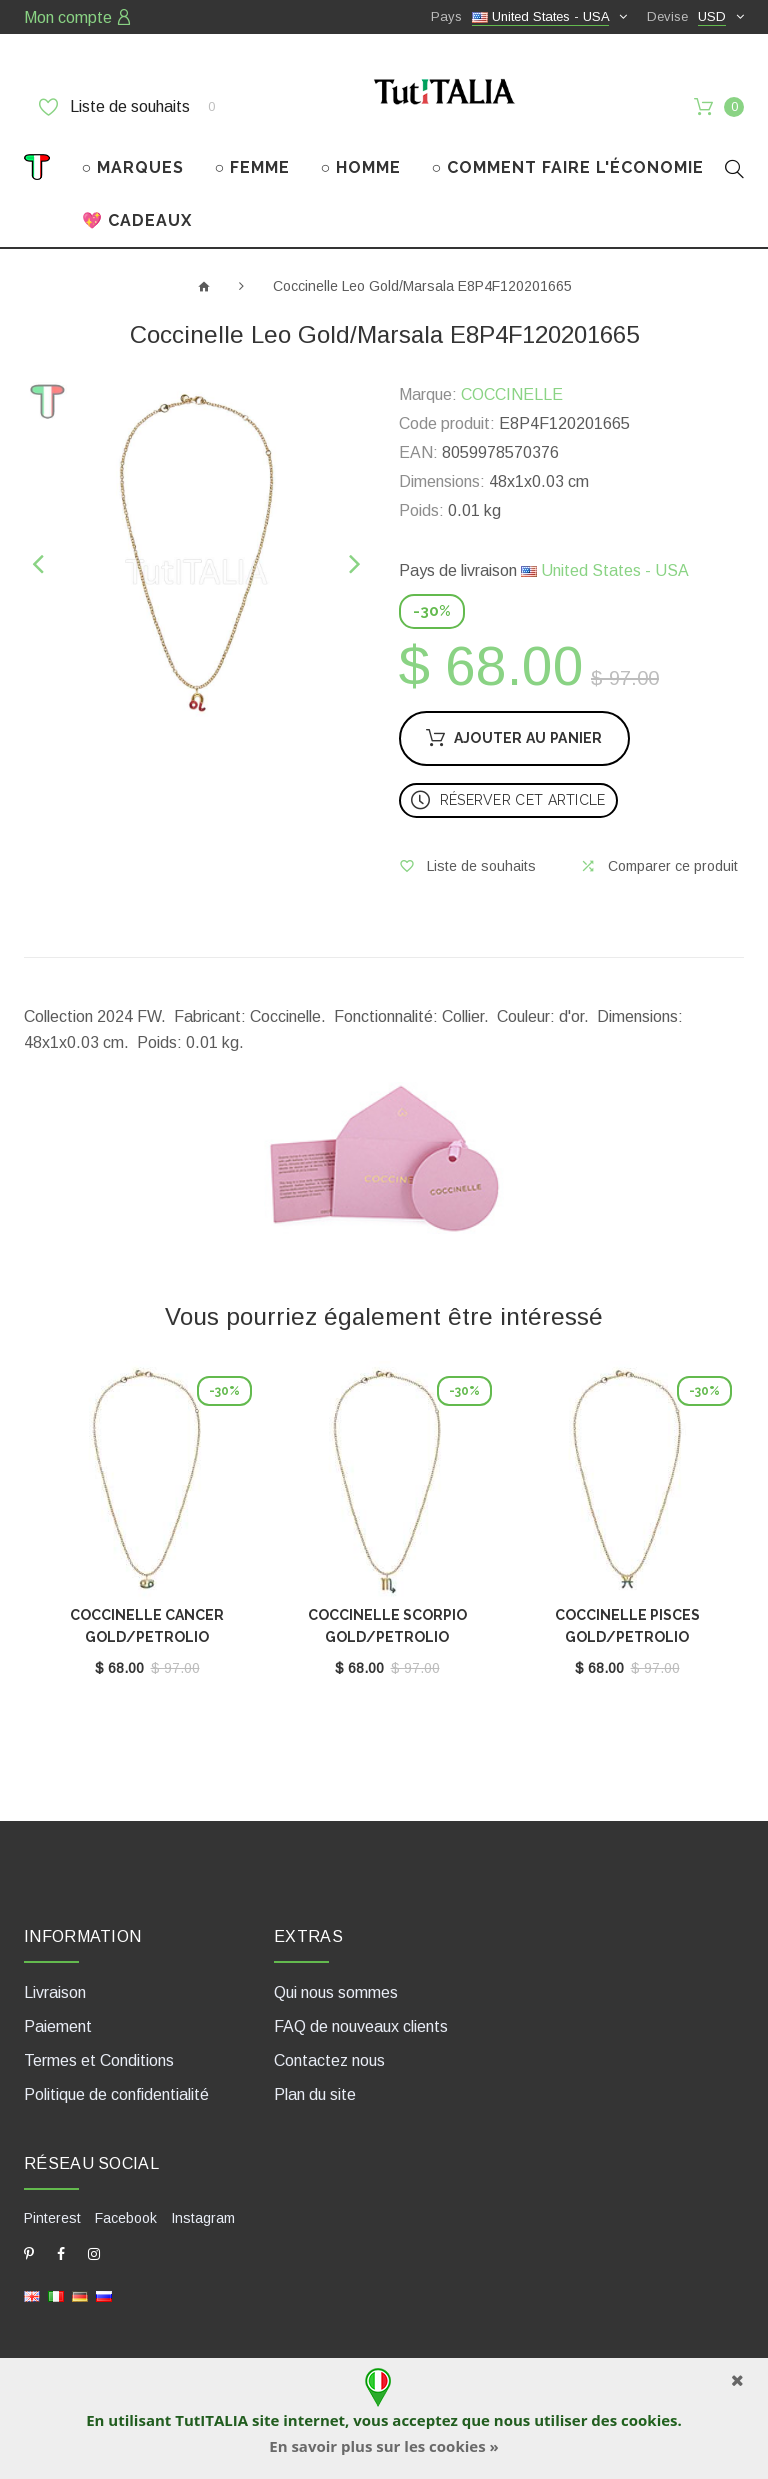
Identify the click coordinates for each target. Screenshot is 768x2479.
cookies (649, 2420)
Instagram (203, 2218)
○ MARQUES (133, 167)
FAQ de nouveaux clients (361, 2026)
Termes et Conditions (99, 2060)
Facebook (126, 2218)
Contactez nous (329, 2060)
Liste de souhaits (127, 107)
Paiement (58, 2026)
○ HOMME (361, 167)
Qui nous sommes (336, 1992)
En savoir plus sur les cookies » (383, 2446)
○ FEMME (253, 167)
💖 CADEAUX (137, 220)
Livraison (55, 1992)
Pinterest (52, 2218)
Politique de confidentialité (116, 2094)
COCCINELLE (512, 394)
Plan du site (315, 2094)
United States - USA (605, 570)
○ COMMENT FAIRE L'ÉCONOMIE (568, 167)
